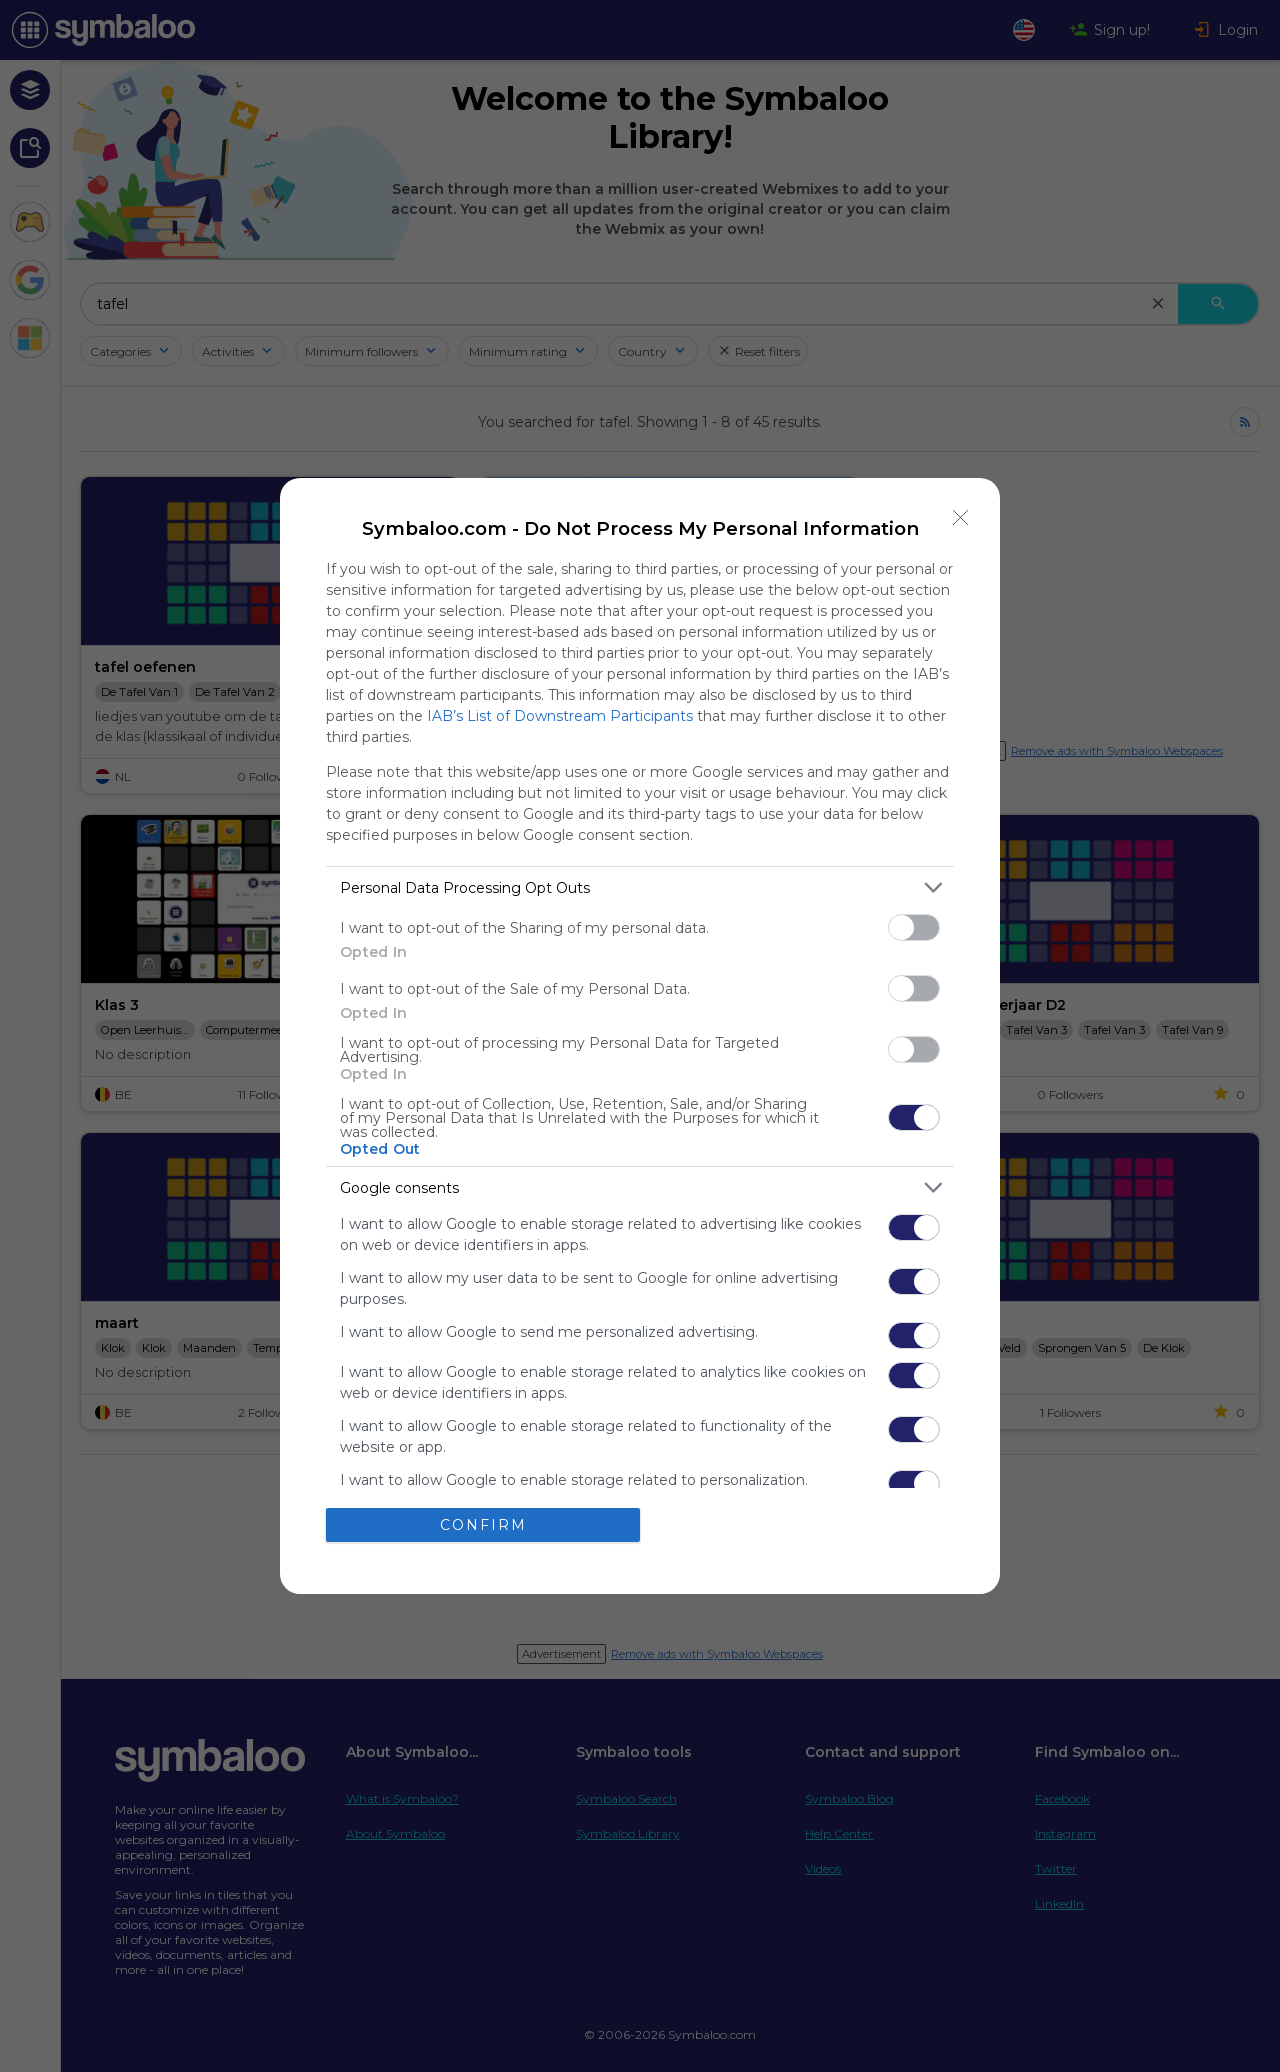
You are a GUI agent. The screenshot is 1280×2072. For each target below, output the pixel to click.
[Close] (961, 517)
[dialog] (640, 1036)
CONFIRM (483, 1525)
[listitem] (640, 887)
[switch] (914, 927)
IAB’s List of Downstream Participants (560, 716)
